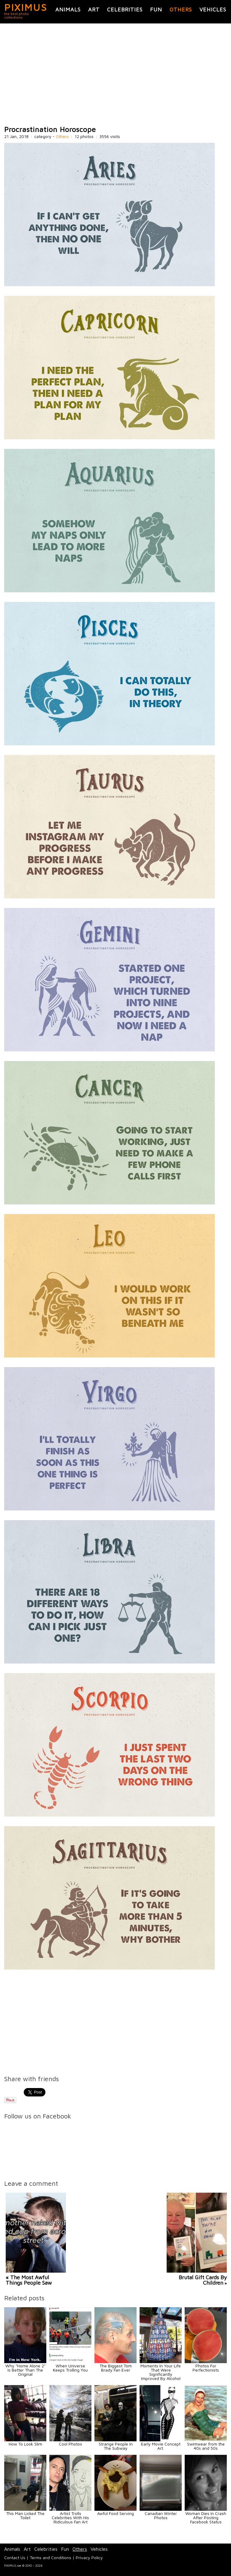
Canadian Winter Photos (161, 2515)
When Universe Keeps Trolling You (70, 2367)
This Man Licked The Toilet (25, 2515)
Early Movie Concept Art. (160, 2446)
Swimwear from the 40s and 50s (206, 2446)
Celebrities (125, 9)
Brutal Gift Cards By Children (203, 2280)
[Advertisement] (115, 74)
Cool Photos (70, 2443)
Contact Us (14, 2557)
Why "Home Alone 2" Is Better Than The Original (25, 2370)
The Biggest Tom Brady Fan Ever (116, 2367)
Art (94, 9)
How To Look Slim (25, 2443)
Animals (68, 9)
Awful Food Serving (115, 2513)
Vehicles (212, 9)
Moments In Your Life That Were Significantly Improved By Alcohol (160, 2372)
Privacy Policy (89, 2557)
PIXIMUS (25, 7)
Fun (156, 9)
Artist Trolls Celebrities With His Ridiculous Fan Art (70, 2517)
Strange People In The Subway (116, 2446)
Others (181, 9)
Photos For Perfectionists (205, 2367)
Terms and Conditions (50, 2557)
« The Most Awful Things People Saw (29, 2280)
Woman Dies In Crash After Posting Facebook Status (205, 2517)
